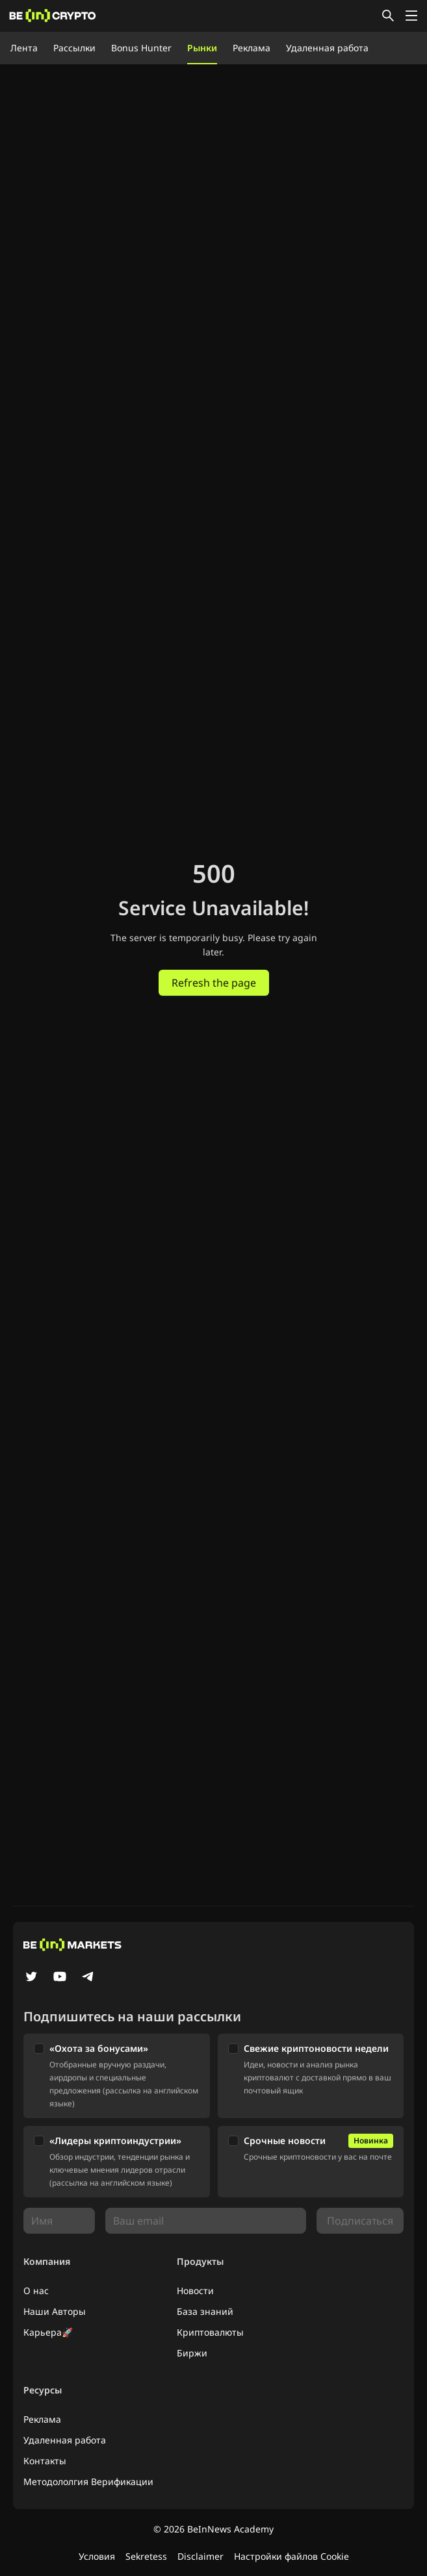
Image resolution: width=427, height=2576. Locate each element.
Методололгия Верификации (88, 2481)
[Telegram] (88, 1978)
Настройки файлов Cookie (291, 2556)
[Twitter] (31, 1978)
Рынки (202, 48)
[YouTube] (60, 1978)
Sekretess (146, 2556)
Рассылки (74, 48)
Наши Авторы (54, 2311)
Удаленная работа (327, 48)
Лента (24, 48)
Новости (195, 2290)
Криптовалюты (210, 2332)
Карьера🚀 (48, 2332)
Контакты (44, 2461)
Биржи (192, 2353)
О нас (36, 2290)
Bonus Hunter (141, 48)
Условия (97, 2556)
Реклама (251, 48)
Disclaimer (200, 2556)
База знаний (205, 2311)
